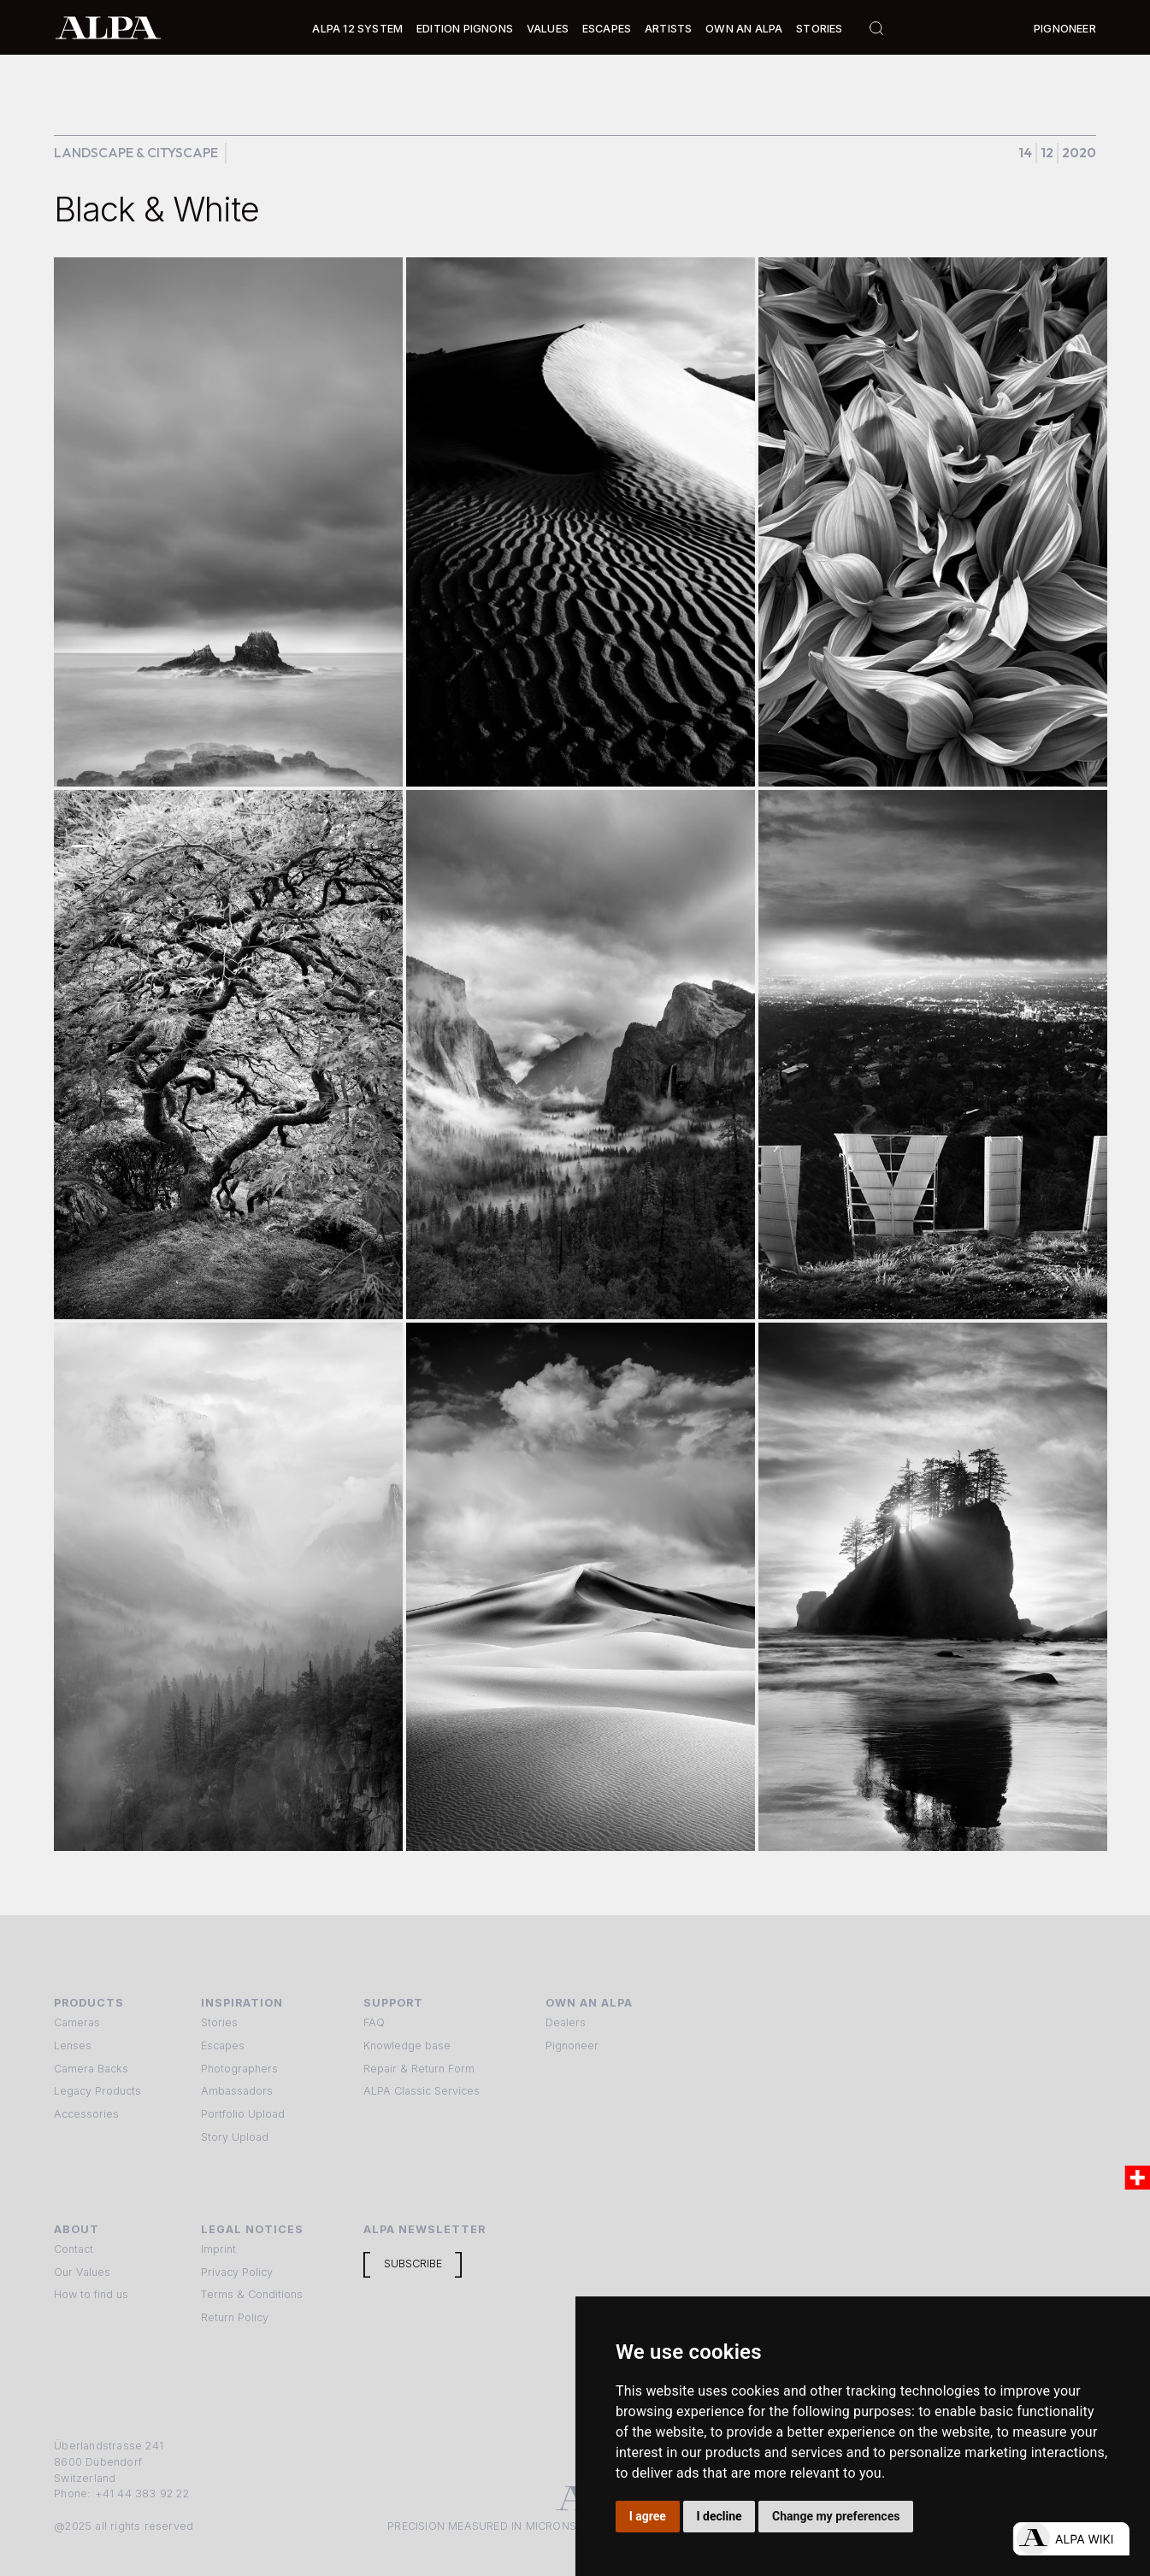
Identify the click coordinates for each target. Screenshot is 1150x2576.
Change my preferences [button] (835, 2516)
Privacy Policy (237, 2272)
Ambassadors (237, 2090)
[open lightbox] (228, 522)
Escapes (223, 2045)
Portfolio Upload (243, 2113)
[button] (357, 29)
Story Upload (234, 2137)
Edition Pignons (464, 28)
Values (548, 28)
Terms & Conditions (252, 2294)
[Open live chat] (1070, 2538)
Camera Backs (91, 2068)
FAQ (374, 2022)
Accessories (86, 2113)
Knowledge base (407, 2045)
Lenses (72, 2045)
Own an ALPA (743, 28)
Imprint (218, 2249)
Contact (73, 2249)
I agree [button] (647, 2516)
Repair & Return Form (419, 2068)
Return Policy (234, 2317)
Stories (819, 28)
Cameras (77, 2022)
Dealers (566, 2022)
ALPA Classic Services (421, 2090)
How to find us (91, 2294)
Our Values (82, 2272)
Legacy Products (97, 2090)
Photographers (239, 2068)
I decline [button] (718, 2516)
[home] (108, 27)
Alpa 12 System (357, 28)
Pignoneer (1065, 28)
